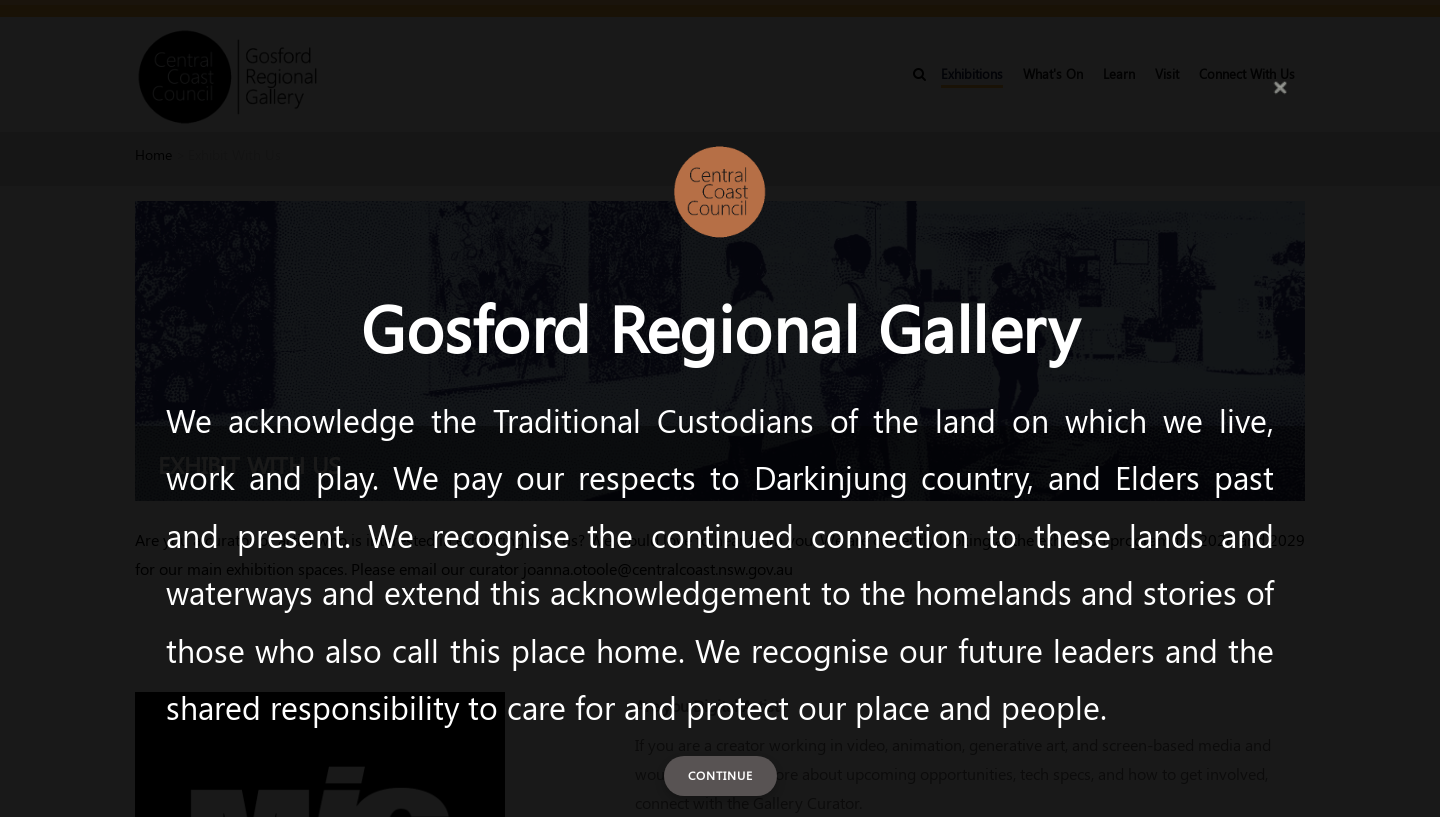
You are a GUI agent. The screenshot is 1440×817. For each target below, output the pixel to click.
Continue (720, 775)
